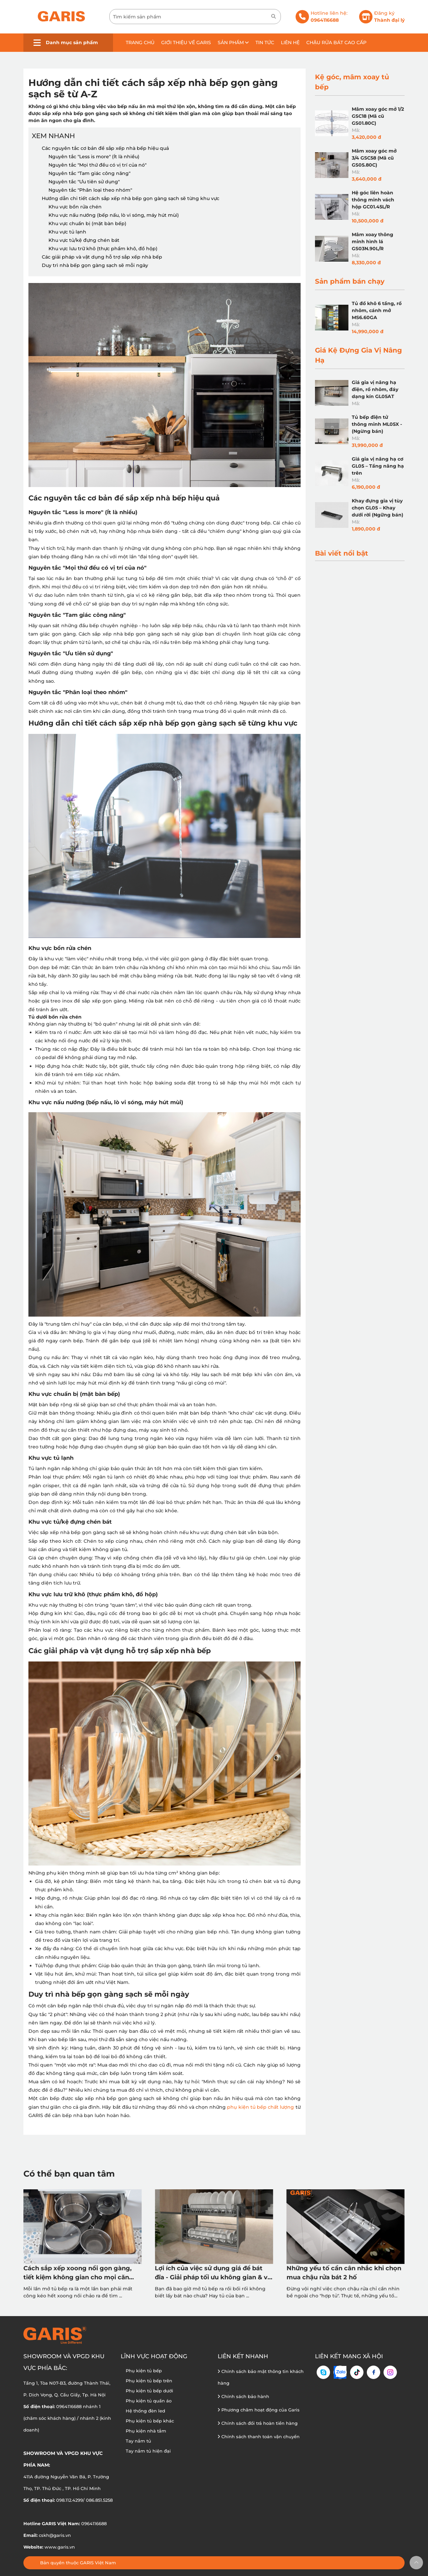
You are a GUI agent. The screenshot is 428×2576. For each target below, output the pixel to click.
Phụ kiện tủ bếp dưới (149, 2390)
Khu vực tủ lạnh (67, 232)
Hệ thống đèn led (145, 2410)
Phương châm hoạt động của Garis (259, 2409)
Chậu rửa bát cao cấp (336, 42)
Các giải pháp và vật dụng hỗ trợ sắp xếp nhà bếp (102, 257)
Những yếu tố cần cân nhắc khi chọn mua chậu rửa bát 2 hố (344, 2273)
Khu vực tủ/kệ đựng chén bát (83, 240)
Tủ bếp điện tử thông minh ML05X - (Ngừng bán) (377, 424)
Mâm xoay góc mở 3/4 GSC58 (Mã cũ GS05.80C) (374, 158)
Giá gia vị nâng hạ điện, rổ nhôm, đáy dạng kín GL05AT (375, 389)
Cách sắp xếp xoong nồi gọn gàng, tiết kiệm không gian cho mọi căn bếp (77, 2273)
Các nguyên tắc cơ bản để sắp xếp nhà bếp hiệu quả (105, 148)
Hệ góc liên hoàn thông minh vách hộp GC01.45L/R (373, 200)
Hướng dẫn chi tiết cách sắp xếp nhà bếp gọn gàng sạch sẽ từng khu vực (130, 198)
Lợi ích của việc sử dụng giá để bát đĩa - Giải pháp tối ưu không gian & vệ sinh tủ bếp (213, 2273)
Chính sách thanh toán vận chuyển (259, 2436)
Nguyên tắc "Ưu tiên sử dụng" (84, 182)
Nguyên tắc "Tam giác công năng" (89, 173)
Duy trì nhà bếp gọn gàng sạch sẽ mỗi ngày (95, 265)
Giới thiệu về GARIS (186, 42)
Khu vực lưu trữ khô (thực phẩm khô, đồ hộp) (102, 249)
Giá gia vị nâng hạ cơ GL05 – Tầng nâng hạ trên (378, 466)
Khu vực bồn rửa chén (75, 207)
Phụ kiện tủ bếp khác (150, 2420)
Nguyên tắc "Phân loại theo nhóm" (90, 190)
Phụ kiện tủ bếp (144, 2370)
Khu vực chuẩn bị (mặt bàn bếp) (87, 223)
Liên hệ (290, 42)
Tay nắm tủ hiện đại (148, 2451)
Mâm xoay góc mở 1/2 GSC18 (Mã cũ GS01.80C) (378, 116)
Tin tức (264, 42)
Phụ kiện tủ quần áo (149, 2400)
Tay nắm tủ (138, 2441)
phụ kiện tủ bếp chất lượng (260, 2107)
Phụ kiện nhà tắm (146, 2431)
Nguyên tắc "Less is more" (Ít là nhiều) (93, 157)
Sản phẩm (233, 42)
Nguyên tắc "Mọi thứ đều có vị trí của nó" (97, 165)
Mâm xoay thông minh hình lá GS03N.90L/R (372, 241)
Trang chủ (140, 42)
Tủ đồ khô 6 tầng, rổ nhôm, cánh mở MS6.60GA (377, 310)
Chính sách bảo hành (243, 2396)
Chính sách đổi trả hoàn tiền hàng (258, 2423)
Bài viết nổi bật (341, 553)
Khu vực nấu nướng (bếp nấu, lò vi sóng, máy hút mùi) (113, 215)
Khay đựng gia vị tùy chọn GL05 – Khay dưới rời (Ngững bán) (377, 508)
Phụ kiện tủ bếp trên (149, 2380)
